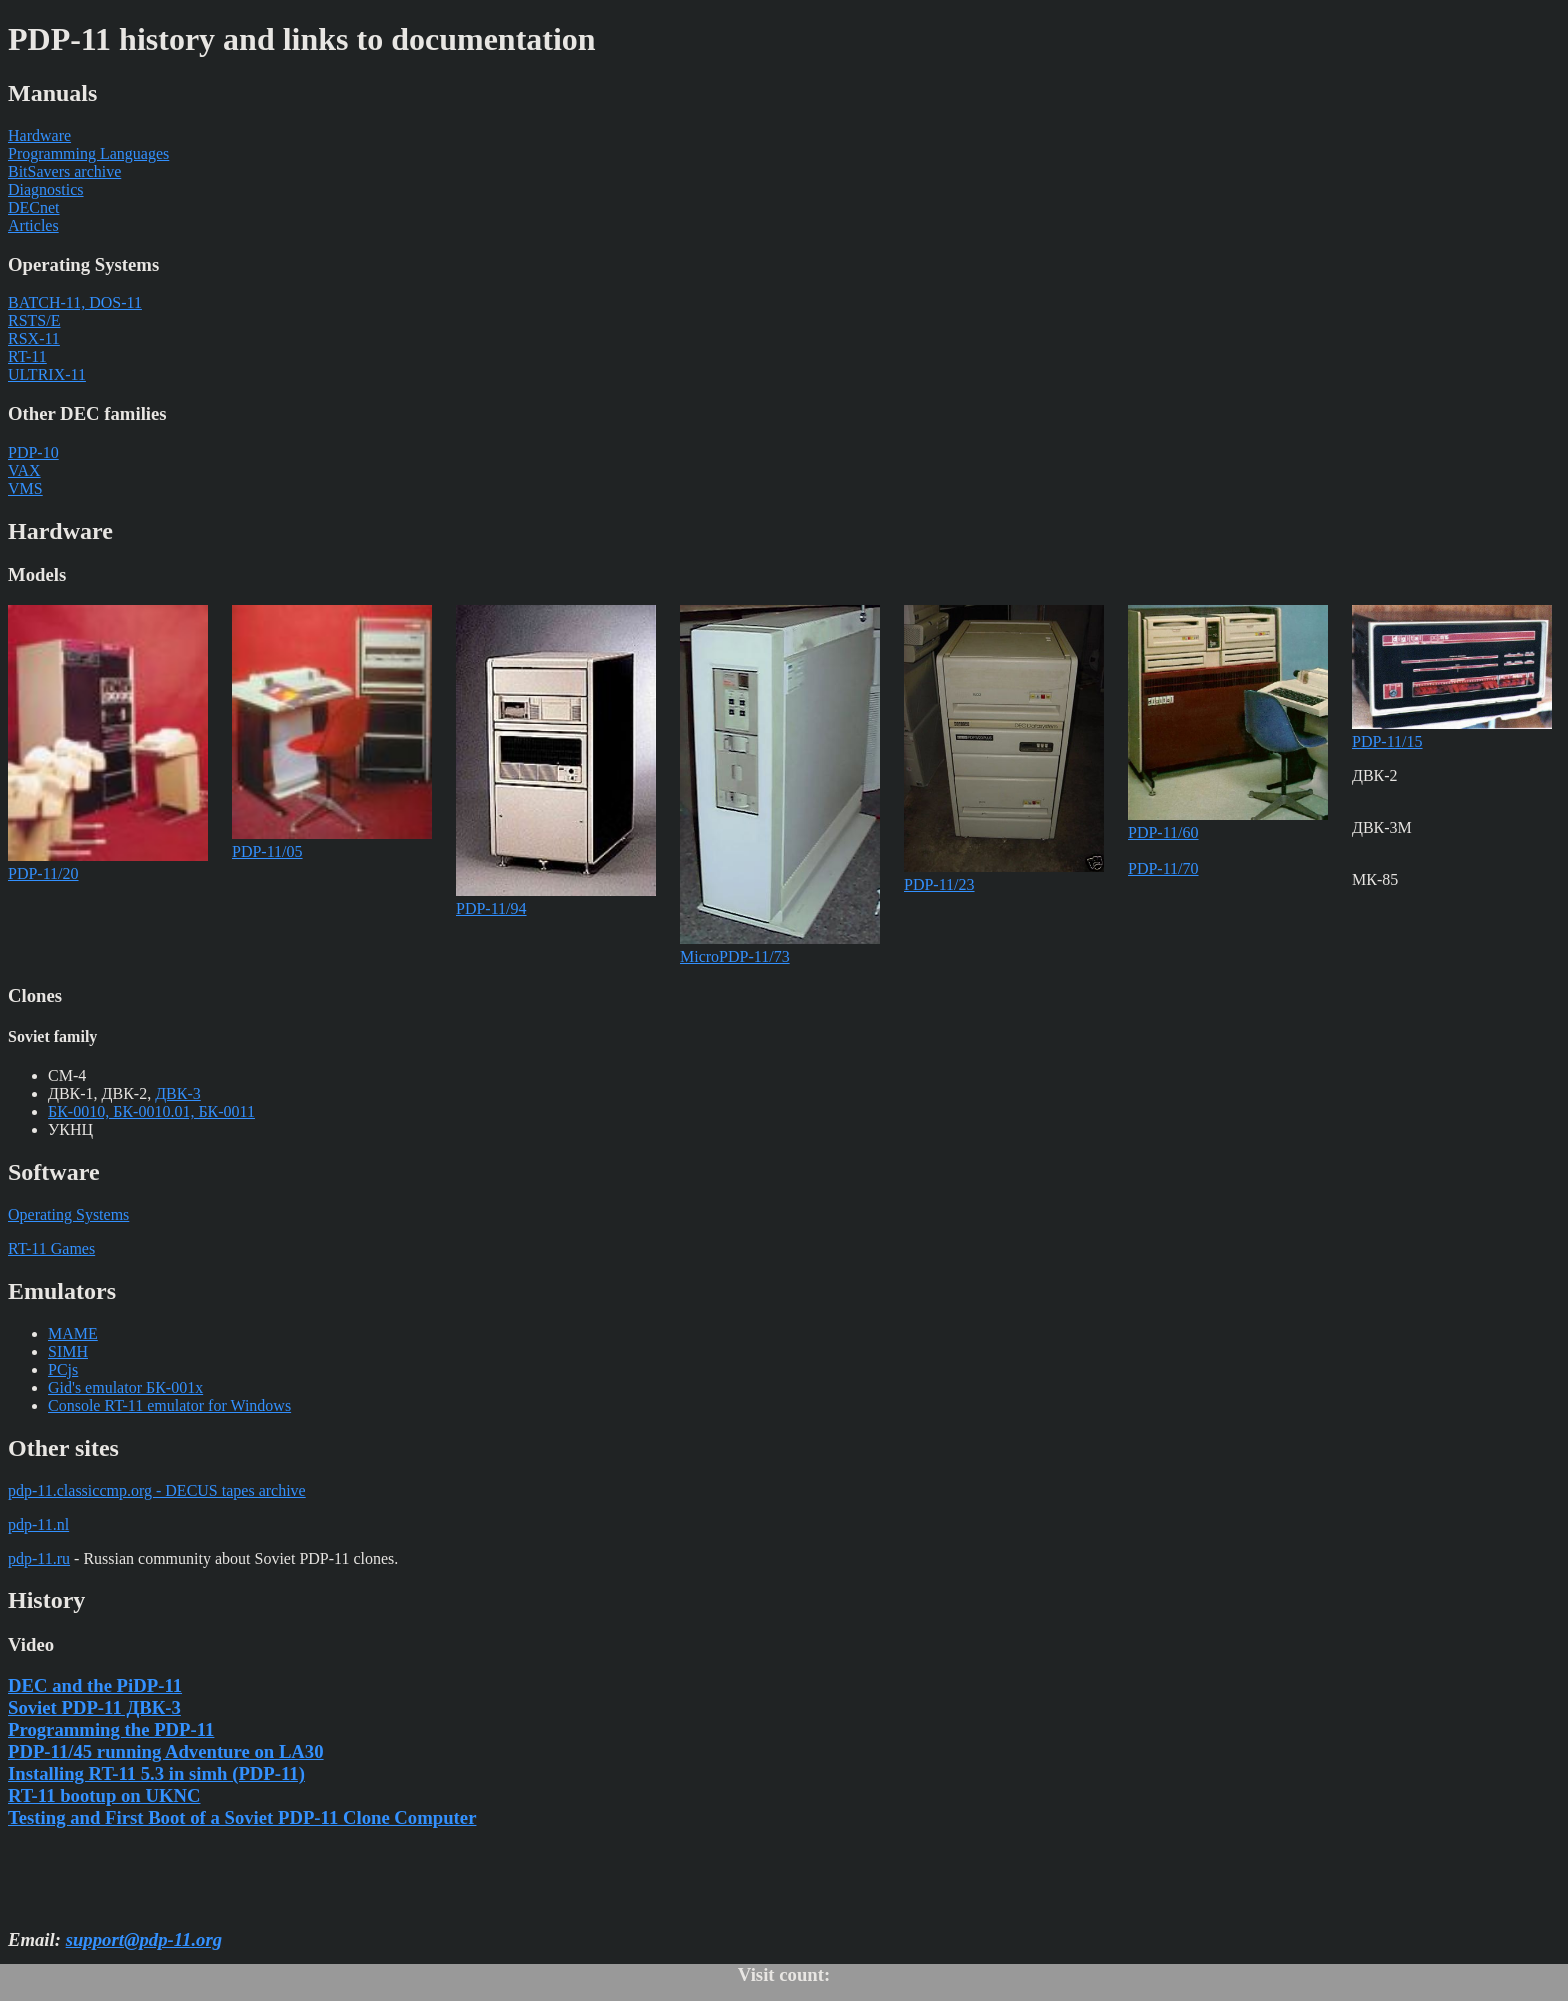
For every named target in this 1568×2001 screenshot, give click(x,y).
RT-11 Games (51, 1248)
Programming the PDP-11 (111, 1729)
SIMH (68, 1351)
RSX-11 (34, 338)
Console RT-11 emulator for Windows (169, 1405)
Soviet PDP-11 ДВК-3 (94, 1707)
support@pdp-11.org (144, 1939)
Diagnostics (46, 189)
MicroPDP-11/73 (780, 947)
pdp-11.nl (38, 1524)
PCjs (63, 1369)
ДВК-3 (178, 1093)
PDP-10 (33, 452)
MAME (73, 1333)
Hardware (39, 135)
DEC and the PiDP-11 (95, 1685)
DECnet (34, 207)
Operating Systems (68, 1214)
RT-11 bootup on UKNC (104, 1795)
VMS (25, 488)
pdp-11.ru (39, 1558)
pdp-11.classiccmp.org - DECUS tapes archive (157, 1490)
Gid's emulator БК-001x (125, 1387)
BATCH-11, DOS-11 (75, 302)
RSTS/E (34, 320)
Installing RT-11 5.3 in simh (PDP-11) (156, 1773)
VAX (24, 470)
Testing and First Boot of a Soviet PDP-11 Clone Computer (242, 1817)
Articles (33, 225)
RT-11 (27, 356)
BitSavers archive (64, 171)
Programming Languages (88, 153)
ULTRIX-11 (47, 374)
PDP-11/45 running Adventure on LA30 (166, 1751)
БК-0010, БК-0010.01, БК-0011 (151, 1111)
